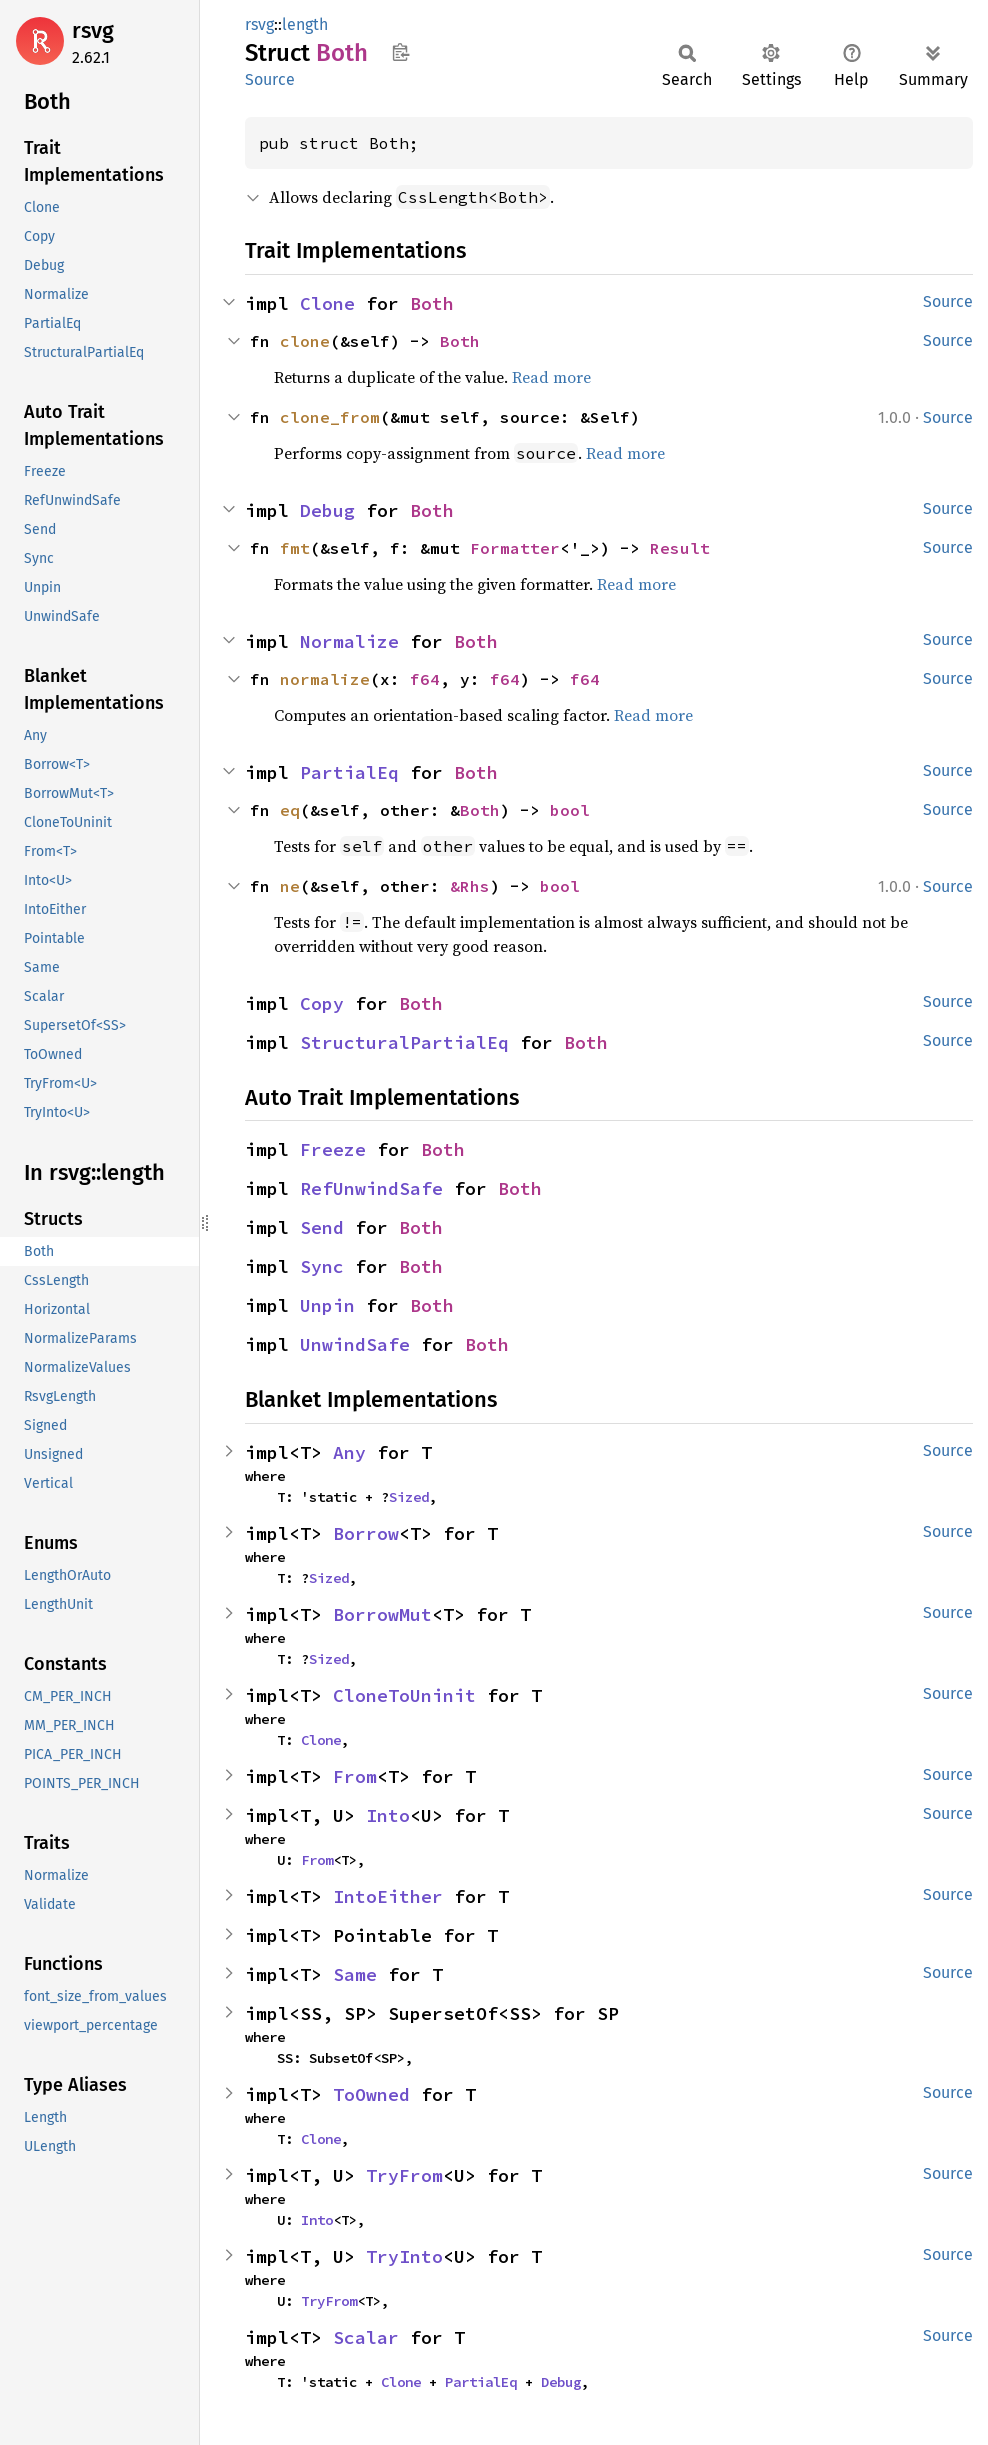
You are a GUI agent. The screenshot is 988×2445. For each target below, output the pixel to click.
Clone (327, 303)
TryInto (404, 2256)
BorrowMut (382, 1614)
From (355, 1776)
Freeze (333, 1149)
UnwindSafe (355, 1344)
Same (355, 1974)
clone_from (330, 417)
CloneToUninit (404, 1695)
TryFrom (404, 2175)
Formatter (515, 548)
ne (290, 886)
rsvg (93, 30)
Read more (551, 377)
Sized (409, 1497)
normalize (325, 679)
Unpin (327, 1305)
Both (432, 303)
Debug (327, 510)
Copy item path (400, 52)
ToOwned (371, 2094)
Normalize (349, 641)
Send (322, 1227)
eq (290, 810)
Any (349, 1452)
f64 (425, 679)
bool (570, 810)
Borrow (366, 1533)
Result (680, 548)
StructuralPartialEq (404, 1042)
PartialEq (349, 772)
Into (388, 1815)
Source (270, 79)
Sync (322, 1266)
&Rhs (470, 886)
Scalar (366, 2337)
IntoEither (388, 1896)
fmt (295, 548)
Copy (322, 1003)
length (305, 24)
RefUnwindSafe (371, 1188)
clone (305, 341)
